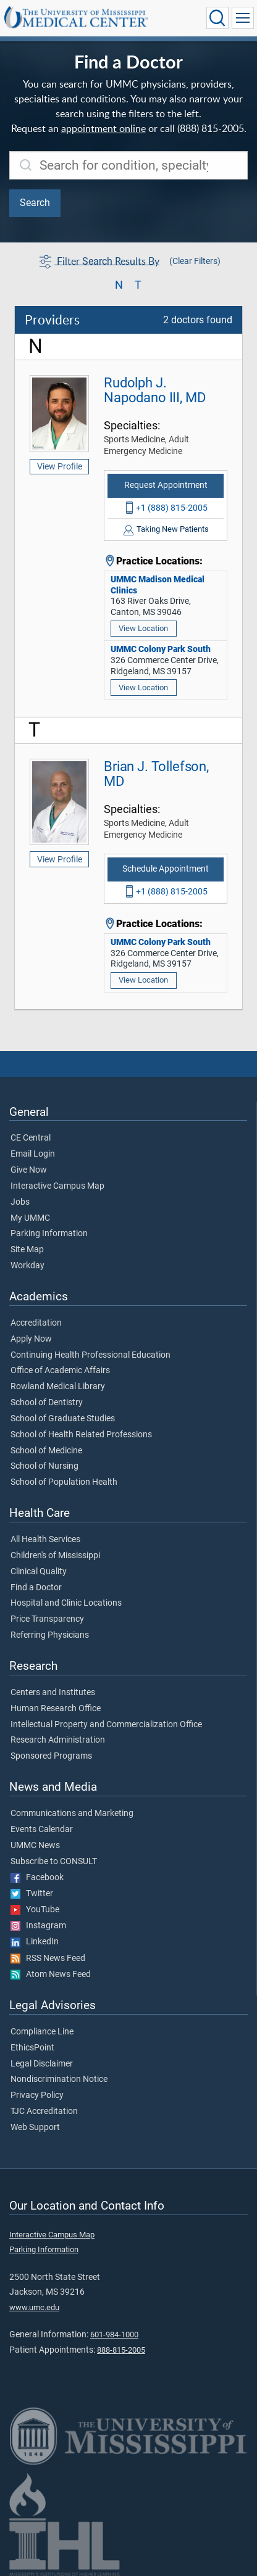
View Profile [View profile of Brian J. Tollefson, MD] (59, 859)
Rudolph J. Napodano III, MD (154, 390)
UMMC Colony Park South (161, 649)
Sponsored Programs (51, 1756)
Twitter (32, 1894)
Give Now (29, 1170)
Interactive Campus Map (57, 1186)
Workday (27, 1266)
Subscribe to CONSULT (54, 1862)
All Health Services (45, 1540)
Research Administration (58, 1740)
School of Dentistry (47, 1403)
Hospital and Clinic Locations (66, 1603)
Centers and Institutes (53, 1693)
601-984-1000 (114, 2334)
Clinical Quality (39, 1572)
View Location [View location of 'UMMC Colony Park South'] (143, 687)
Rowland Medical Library (58, 1387)
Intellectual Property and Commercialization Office (106, 1725)
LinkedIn (35, 1942)
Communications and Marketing (72, 1813)
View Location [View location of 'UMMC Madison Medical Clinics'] (143, 628)
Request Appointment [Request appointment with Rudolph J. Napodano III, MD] (166, 485)
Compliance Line (42, 2032)
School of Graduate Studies (63, 1419)
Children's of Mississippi (55, 1556)
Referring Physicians (50, 1635)
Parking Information (49, 1234)
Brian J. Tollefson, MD (156, 773)
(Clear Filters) (195, 261)
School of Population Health (64, 1482)
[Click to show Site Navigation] (243, 18)
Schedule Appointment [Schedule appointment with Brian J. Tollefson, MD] (165, 869)
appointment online (103, 128)
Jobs (20, 1202)
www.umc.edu (34, 2307)
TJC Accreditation (44, 2111)
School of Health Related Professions (81, 1435)
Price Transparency (47, 1619)
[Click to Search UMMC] (217, 18)
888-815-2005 (121, 2350)
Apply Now (31, 1339)
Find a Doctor (36, 1588)
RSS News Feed (48, 1958)
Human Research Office (56, 1709)
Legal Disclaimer (42, 2064)
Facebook (37, 1878)
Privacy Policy (37, 2095)
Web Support (35, 2127)
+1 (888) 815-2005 (172, 508)
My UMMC (30, 1218)
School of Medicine (46, 1451)
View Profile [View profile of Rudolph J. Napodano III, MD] (59, 466)
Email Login (33, 1154)
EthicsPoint (32, 2048)
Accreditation (36, 1323)
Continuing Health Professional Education (91, 1355)
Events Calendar (42, 1830)
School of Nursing (44, 1466)
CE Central (31, 1138)
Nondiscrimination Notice (59, 2079)
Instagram (38, 1926)
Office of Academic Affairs (60, 1371)
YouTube (35, 1910)
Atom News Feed (51, 1974)
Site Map (27, 1250)
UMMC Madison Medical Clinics (157, 585)
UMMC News (35, 1846)
